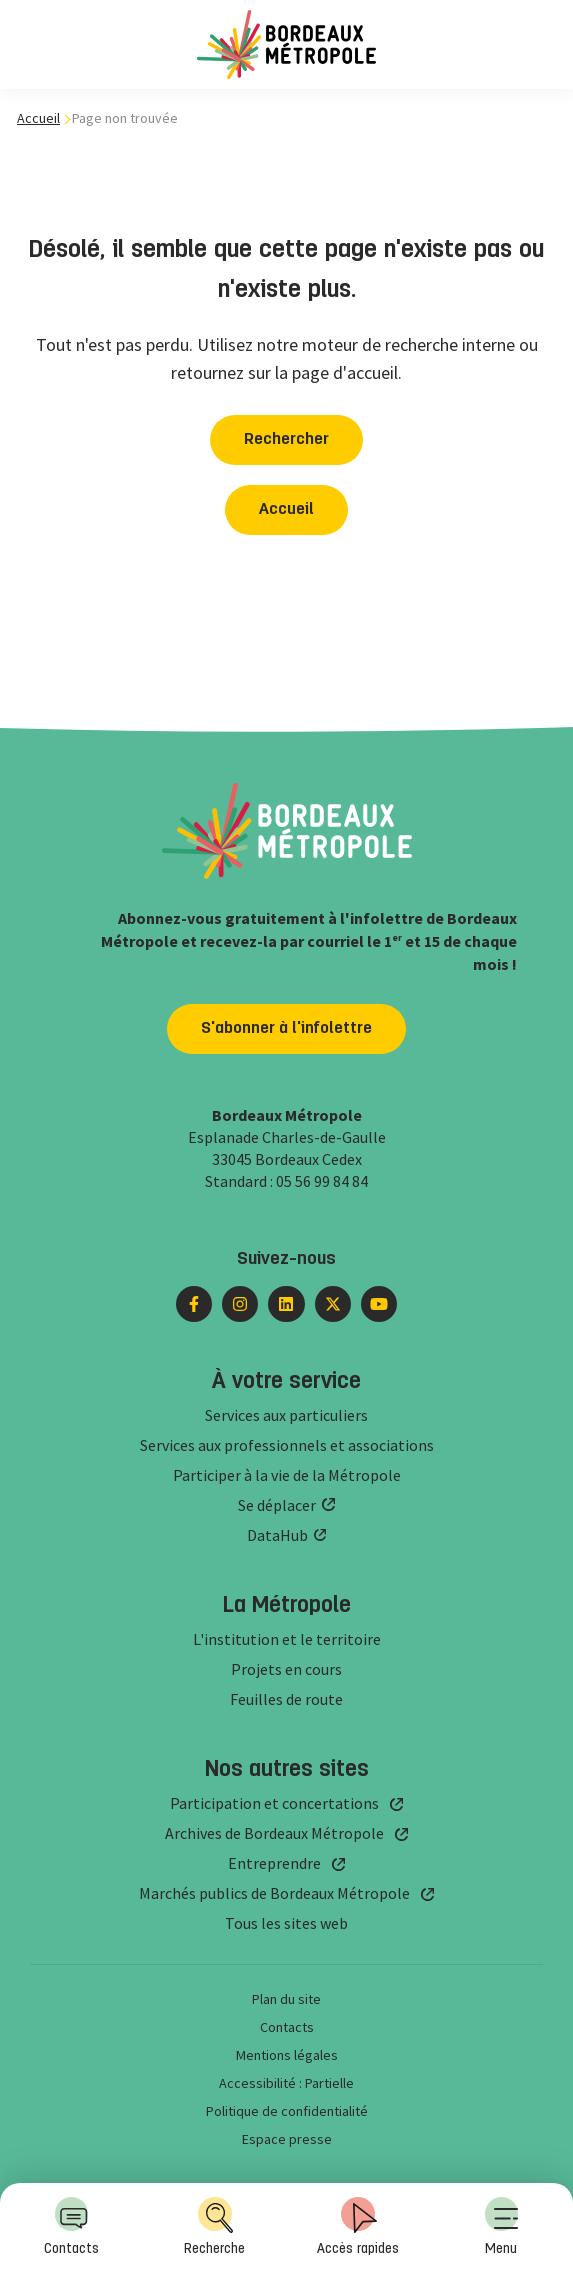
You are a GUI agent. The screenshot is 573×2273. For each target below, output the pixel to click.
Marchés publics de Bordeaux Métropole (274, 1893)
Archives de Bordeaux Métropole (274, 1833)
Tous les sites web (286, 1923)
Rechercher (286, 440)
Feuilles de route (286, 1699)
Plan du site (286, 1999)
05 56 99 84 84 (322, 1181)
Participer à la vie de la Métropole (287, 1475)
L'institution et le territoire (287, 1639)
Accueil (38, 118)
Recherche (214, 2226)
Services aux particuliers (286, 1415)
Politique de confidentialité (287, 2111)
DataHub (277, 1535)
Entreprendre (274, 1863)
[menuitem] (501, 2228)
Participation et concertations (274, 1803)
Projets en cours (286, 1669)
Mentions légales (287, 2055)
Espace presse (287, 2139)
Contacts (71, 2226)
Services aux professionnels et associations (287, 1445)
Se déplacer (277, 1505)
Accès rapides (358, 2226)
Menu (502, 2226)
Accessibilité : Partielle (286, 2083)
